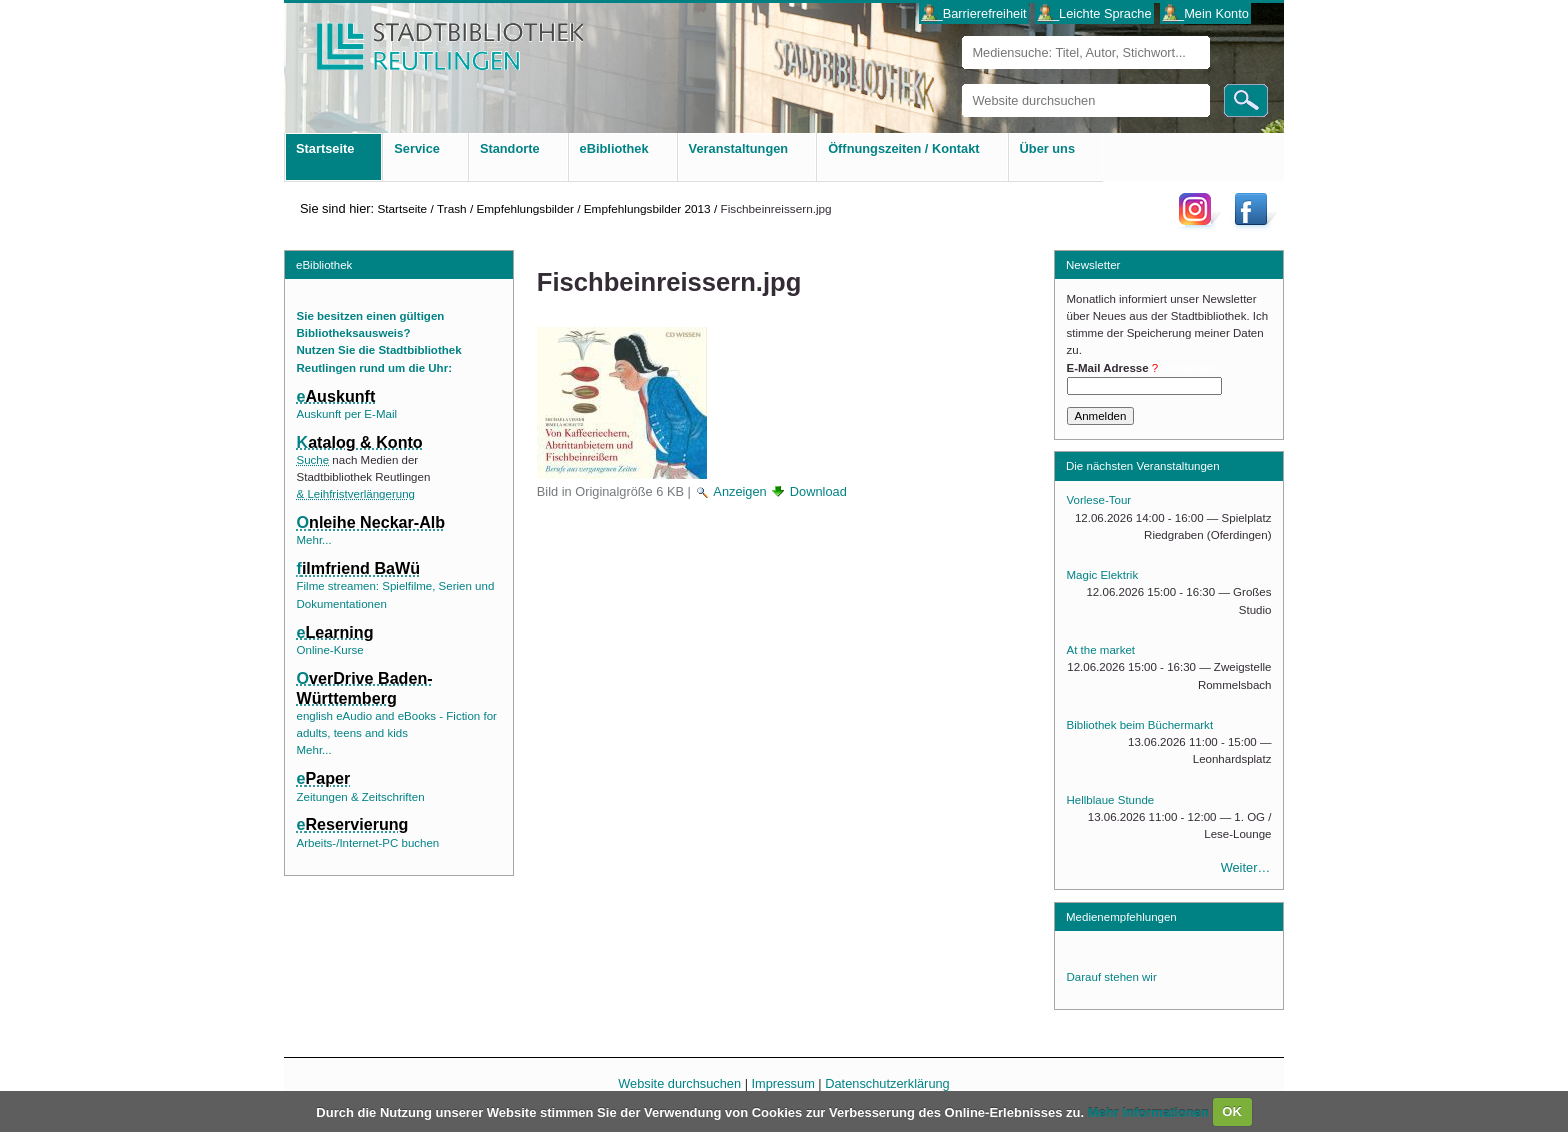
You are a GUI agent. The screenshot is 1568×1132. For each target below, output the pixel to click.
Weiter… (1246, 867)
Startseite (402, 208)
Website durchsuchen (961, 83)
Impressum (783, 1083)
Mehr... (314, 540)
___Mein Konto (1206, 13)
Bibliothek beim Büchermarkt (1140, 725)
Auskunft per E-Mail (347, 414)
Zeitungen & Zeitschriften (361, 797)
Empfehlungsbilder (524, 208)
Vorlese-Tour (1099, 500)
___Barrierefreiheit (973, 13)
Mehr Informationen (1150, 1111)
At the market (1101, 650)
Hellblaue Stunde (1111, 800)
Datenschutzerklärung (887, 1083)
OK (1232, 1111)
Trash (452, 208)
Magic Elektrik (1103, 575)
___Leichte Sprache (1095, 13)
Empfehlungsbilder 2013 (647, 208)
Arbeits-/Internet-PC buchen (368, 843)
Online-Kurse (330, 650)
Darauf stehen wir (1112, 977)
